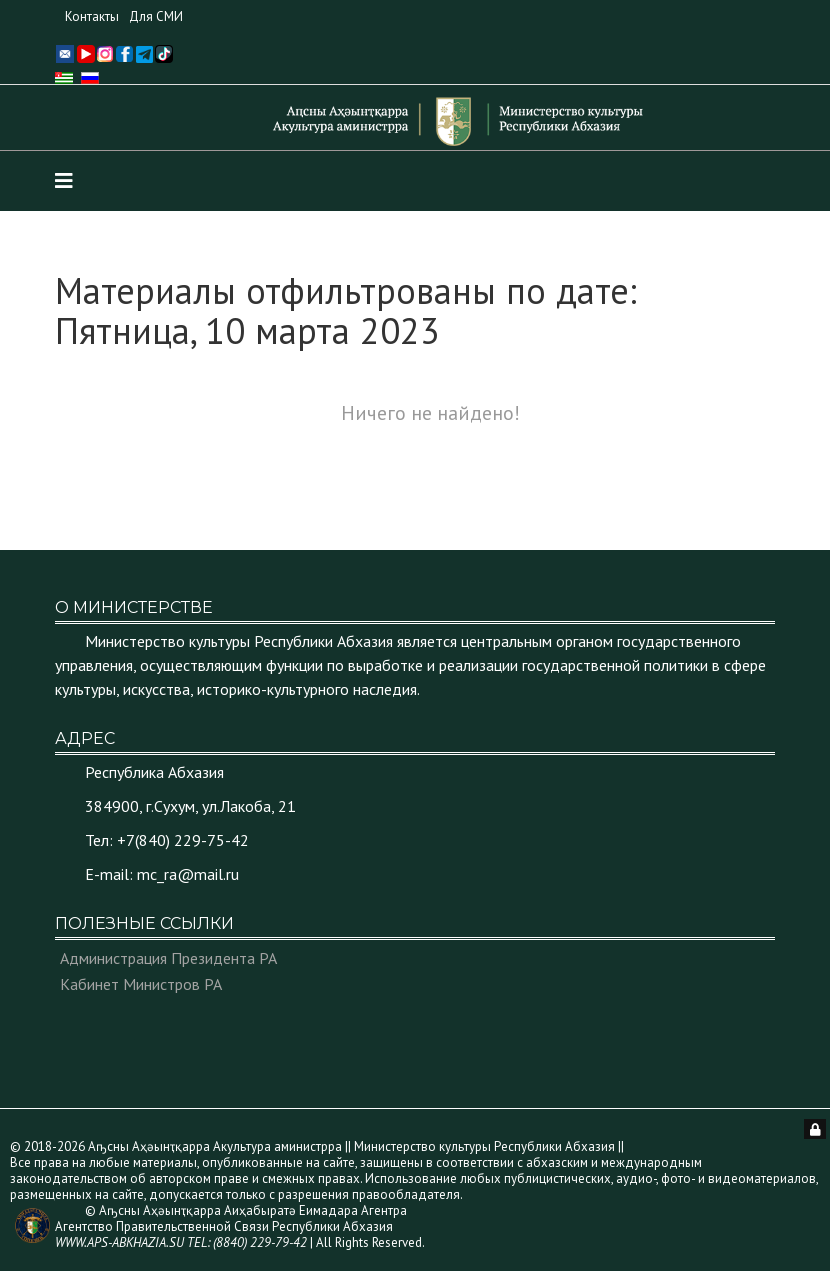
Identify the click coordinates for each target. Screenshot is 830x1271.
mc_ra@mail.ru (188, 874)
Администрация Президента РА (168, 958)
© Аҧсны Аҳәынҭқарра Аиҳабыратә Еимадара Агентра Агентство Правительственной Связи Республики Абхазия (231, 1226)
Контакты (92, 16)
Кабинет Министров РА (141, 984)
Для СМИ (156, 16)
